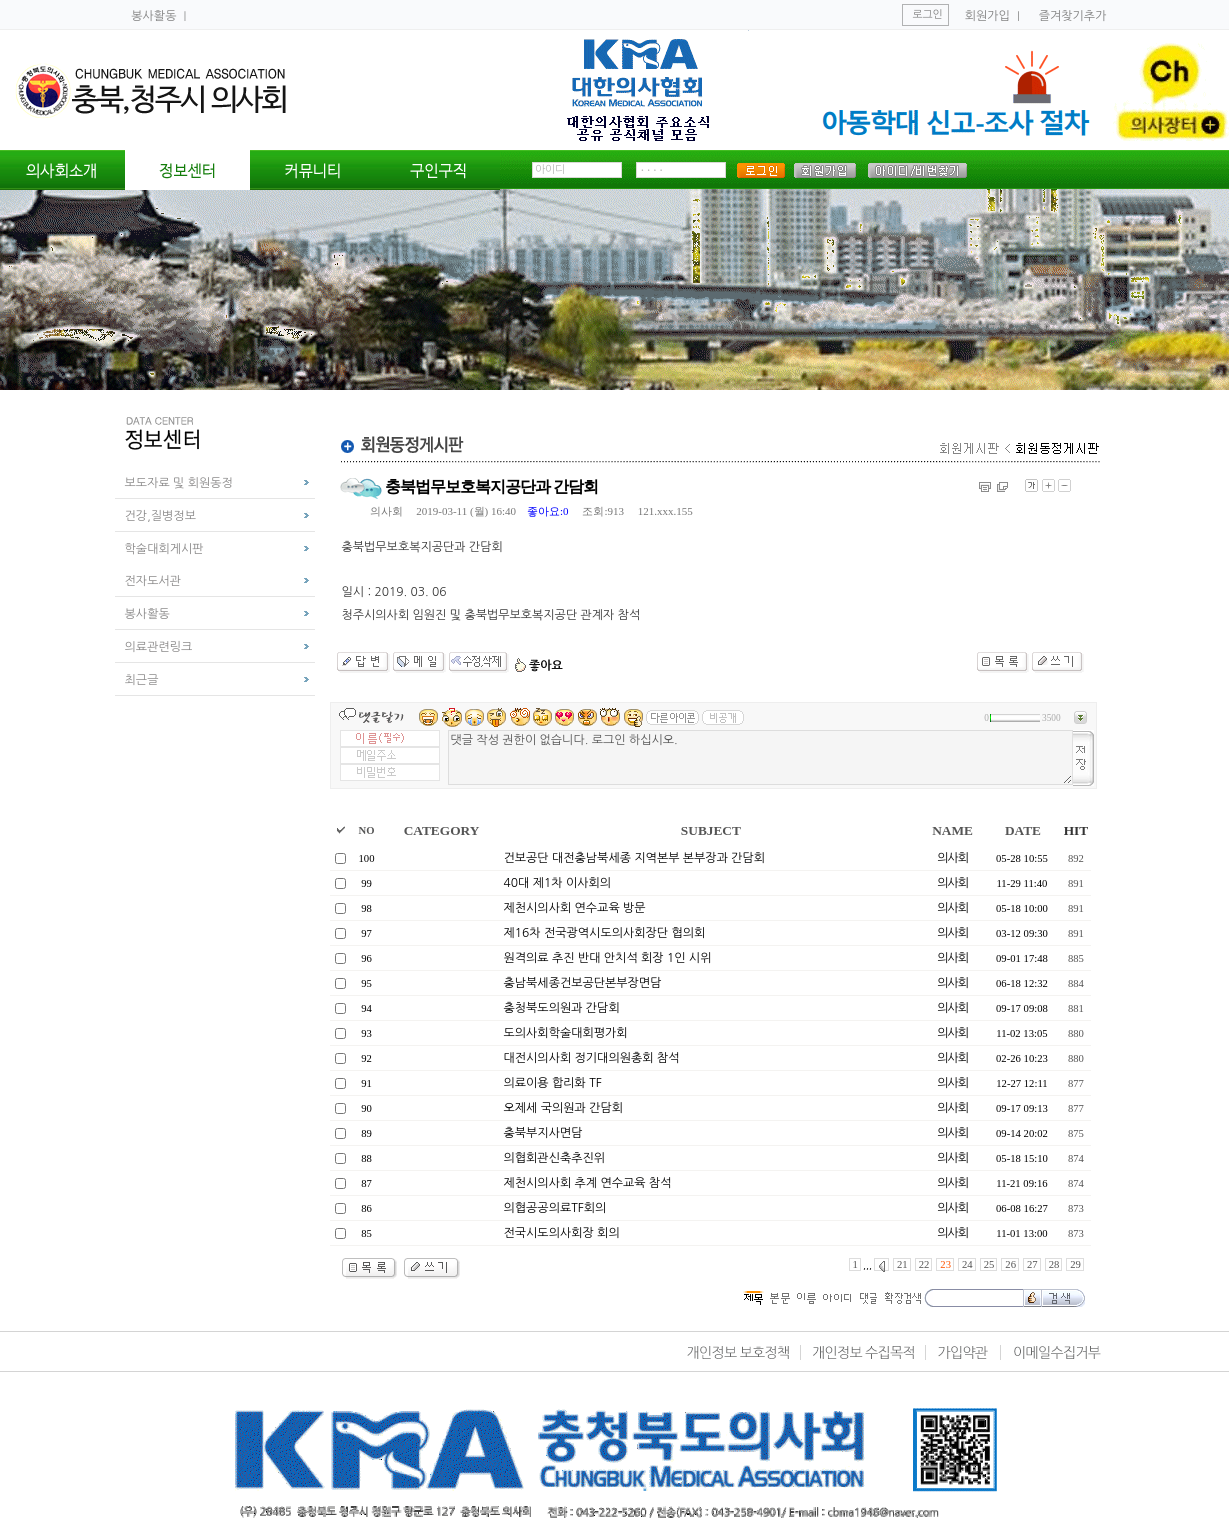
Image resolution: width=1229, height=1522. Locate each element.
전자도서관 (153, 581)
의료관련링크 (159, 647)
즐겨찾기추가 (1073, 16)
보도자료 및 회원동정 (179, 483)
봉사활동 (155, 16)
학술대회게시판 (164, 549)
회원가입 (987, 16)
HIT (1076, 830)
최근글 (142, 680)
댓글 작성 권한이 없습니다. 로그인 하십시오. (760, 757)
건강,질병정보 (160, 516)
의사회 (386, 511)
